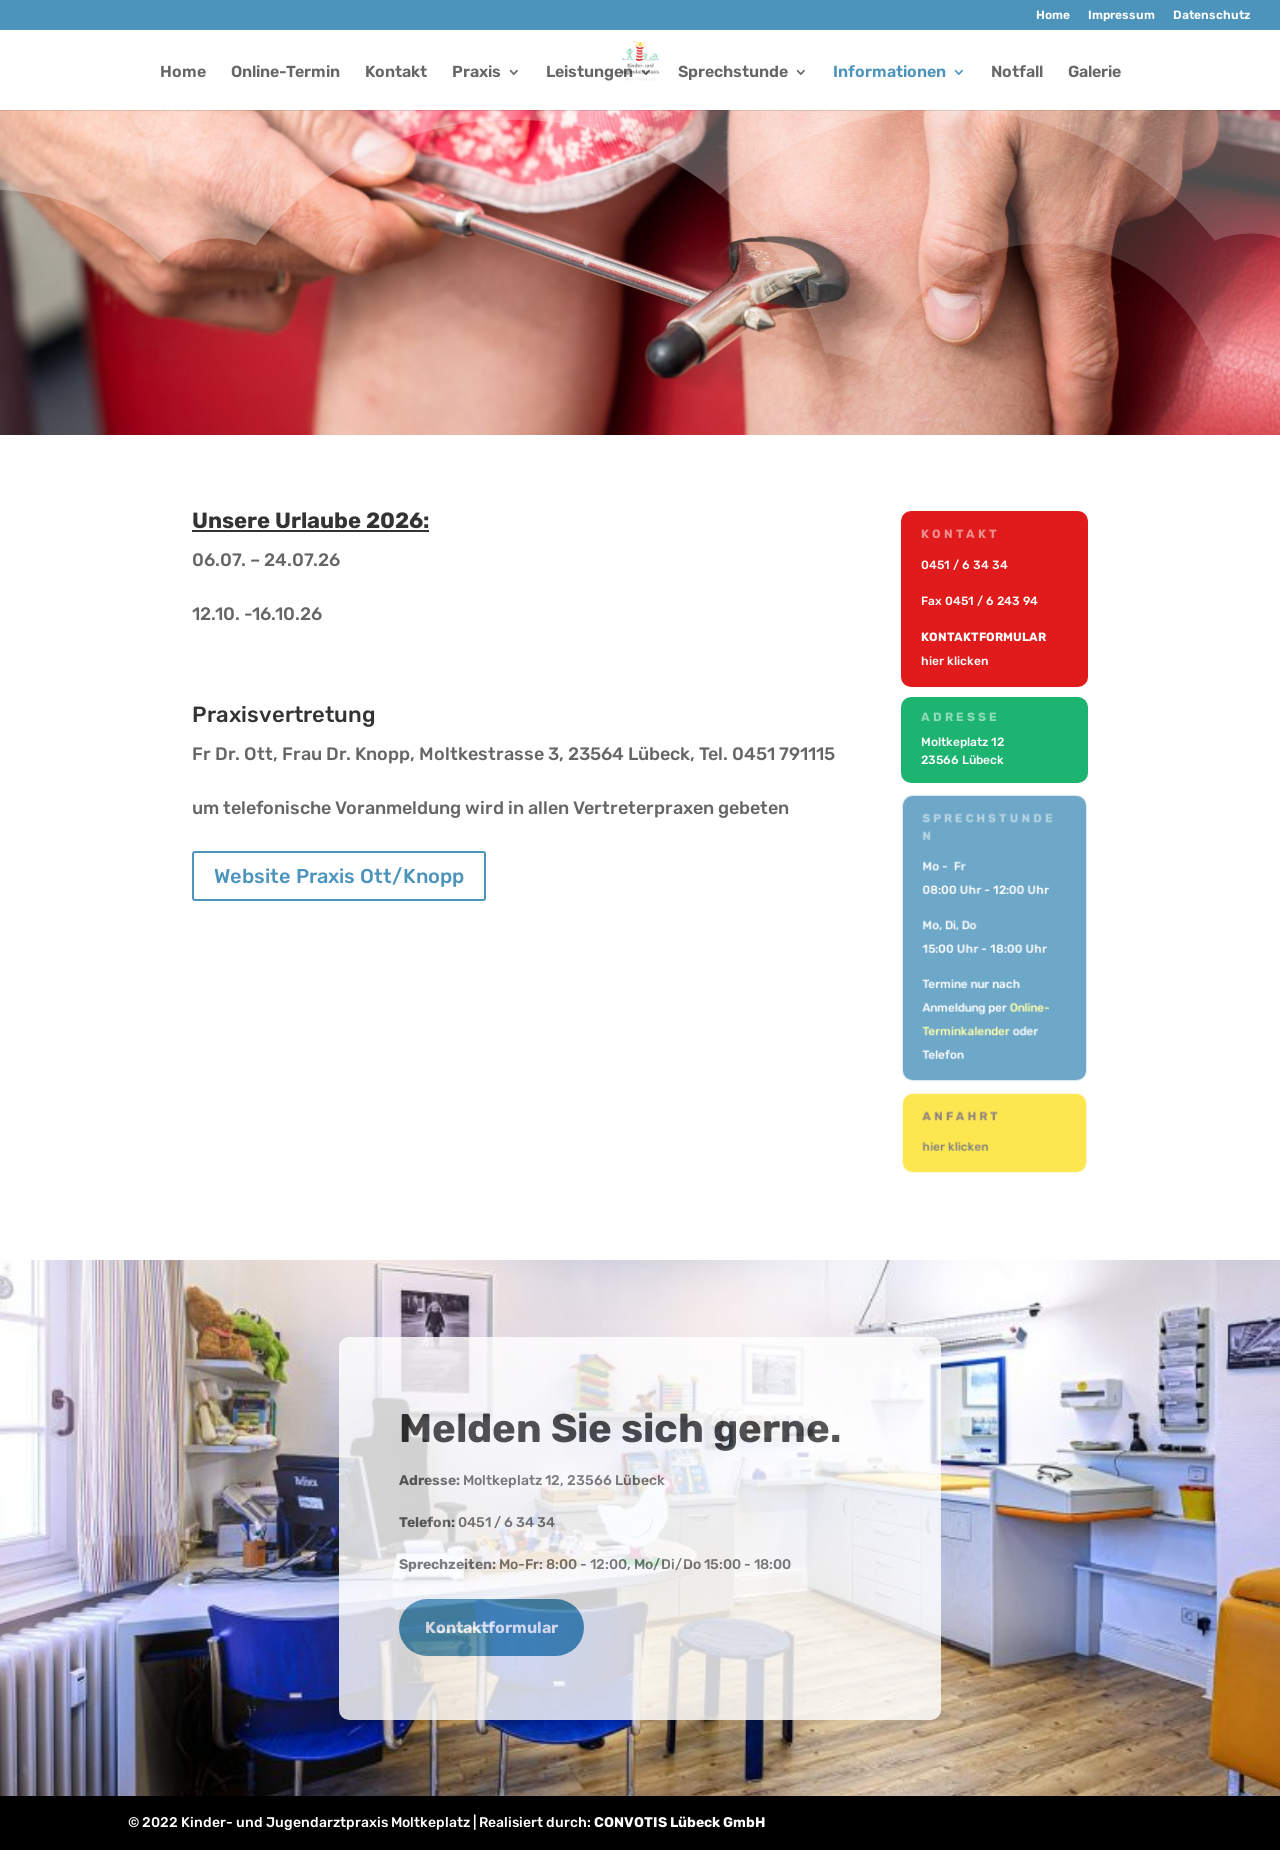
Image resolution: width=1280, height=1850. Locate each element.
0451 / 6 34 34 (965, 567)
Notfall (1017, 73)
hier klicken (955, 660)
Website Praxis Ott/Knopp (339, 876)
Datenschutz (1211, 15)
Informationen (889, 73)
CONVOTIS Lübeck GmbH (679, 1822)
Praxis (476, 73)
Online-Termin (285, 73)
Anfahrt (964, 1118)
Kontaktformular (491, 1627)
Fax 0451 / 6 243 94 (979, 601)
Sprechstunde (733, 73)
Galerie (1094, 73)
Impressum (1121, 15)
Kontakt (396, 73)
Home (1053, 15)
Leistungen (589, 73)
